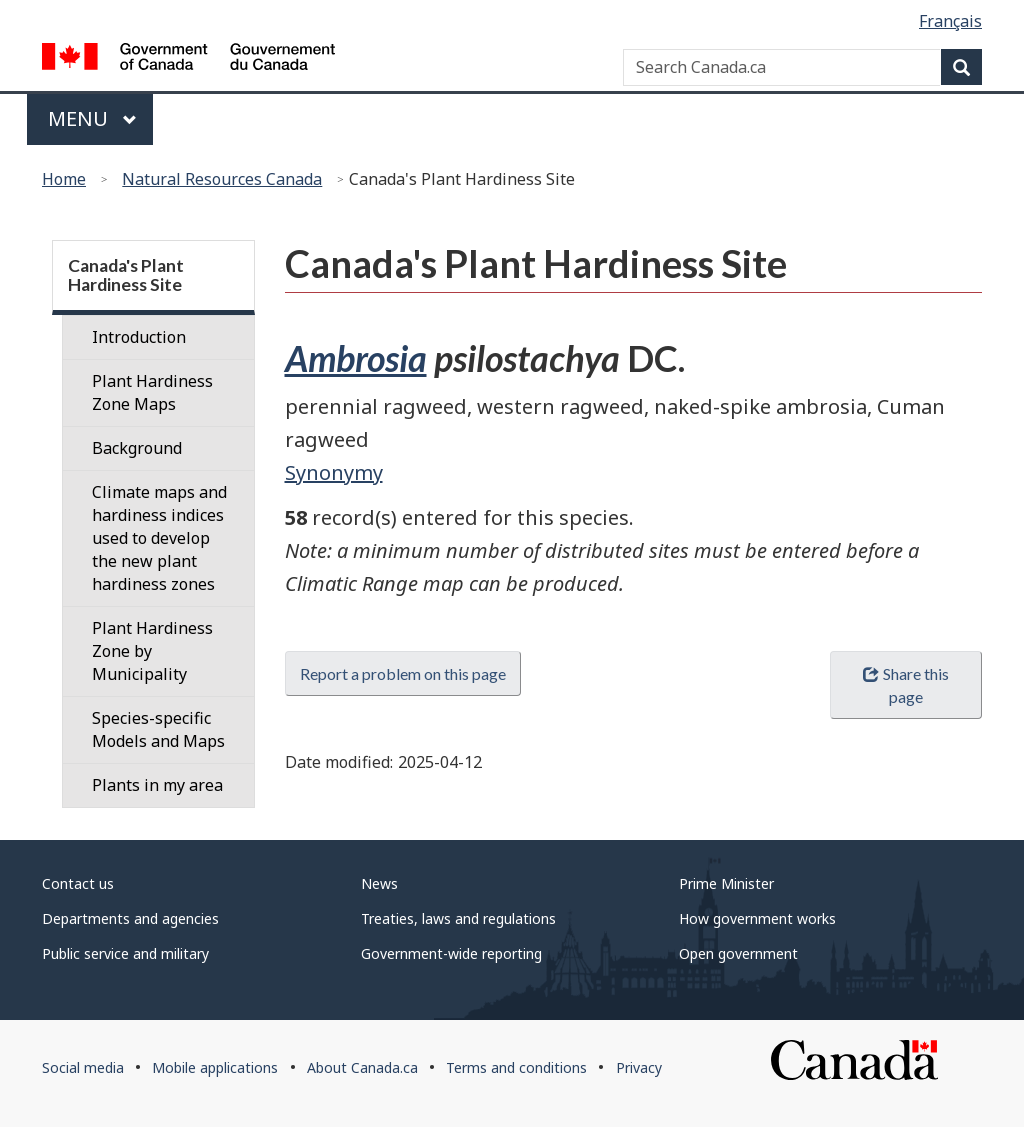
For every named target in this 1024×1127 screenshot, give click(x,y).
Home (64, 179)
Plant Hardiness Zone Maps (152, 392)
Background (137, 448)
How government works (757, 918)
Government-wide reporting (451, 953)
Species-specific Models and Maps (158, 729)
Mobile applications (215, 1067)
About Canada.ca (362, 1067)
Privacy (639, 1067)
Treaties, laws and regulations (458, 918)
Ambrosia (356, 358)
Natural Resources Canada (222, 179)
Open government (738, 953)
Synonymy (334, 472)
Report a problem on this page (403, 673)
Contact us (78, 883)
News (379, 883)
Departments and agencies (130, 918)
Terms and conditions (516, 1067)
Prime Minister (726, 883)
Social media (83, 1067)
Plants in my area (157, 785)
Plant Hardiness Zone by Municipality (152, 651)
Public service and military (125, 953)
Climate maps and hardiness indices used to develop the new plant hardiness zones (159, 538)
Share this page (905, 685)
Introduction (139, 337)
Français (950, 21)
